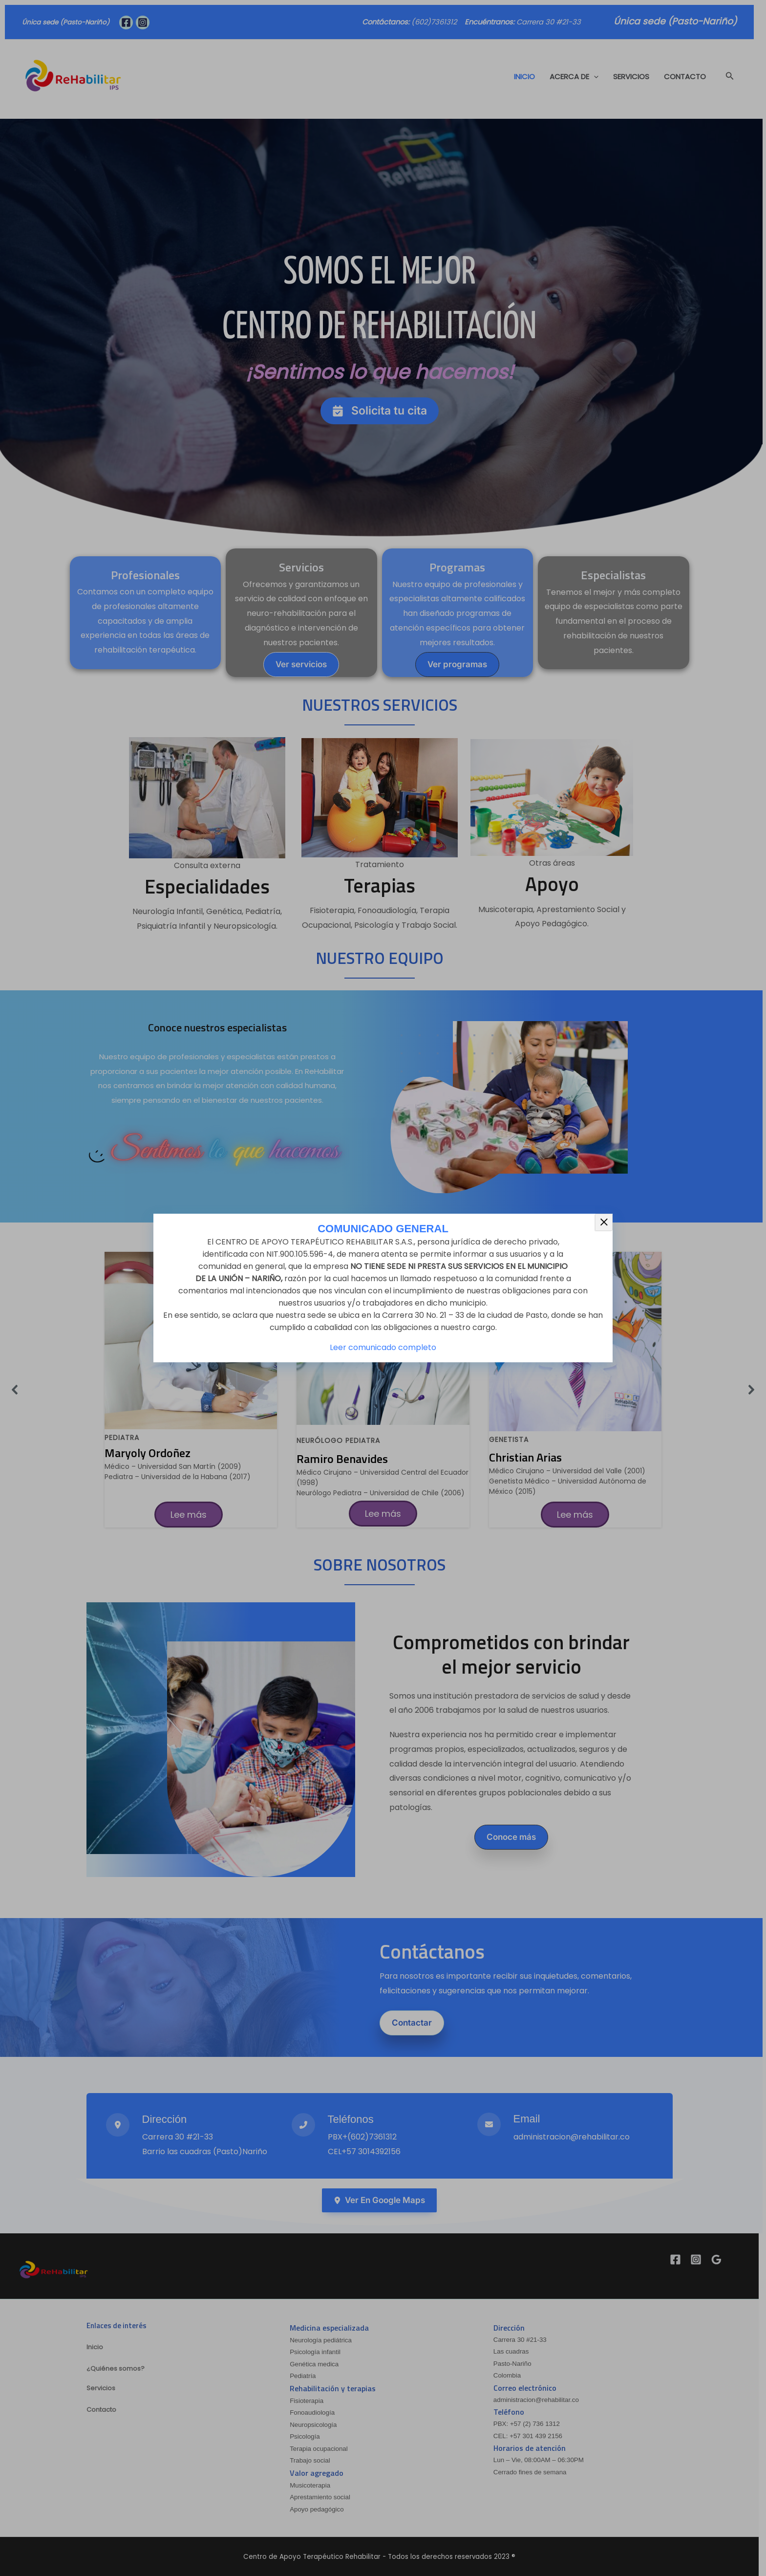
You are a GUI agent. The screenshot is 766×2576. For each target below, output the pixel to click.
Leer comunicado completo (383, 1347)
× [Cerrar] (604, 1222)
